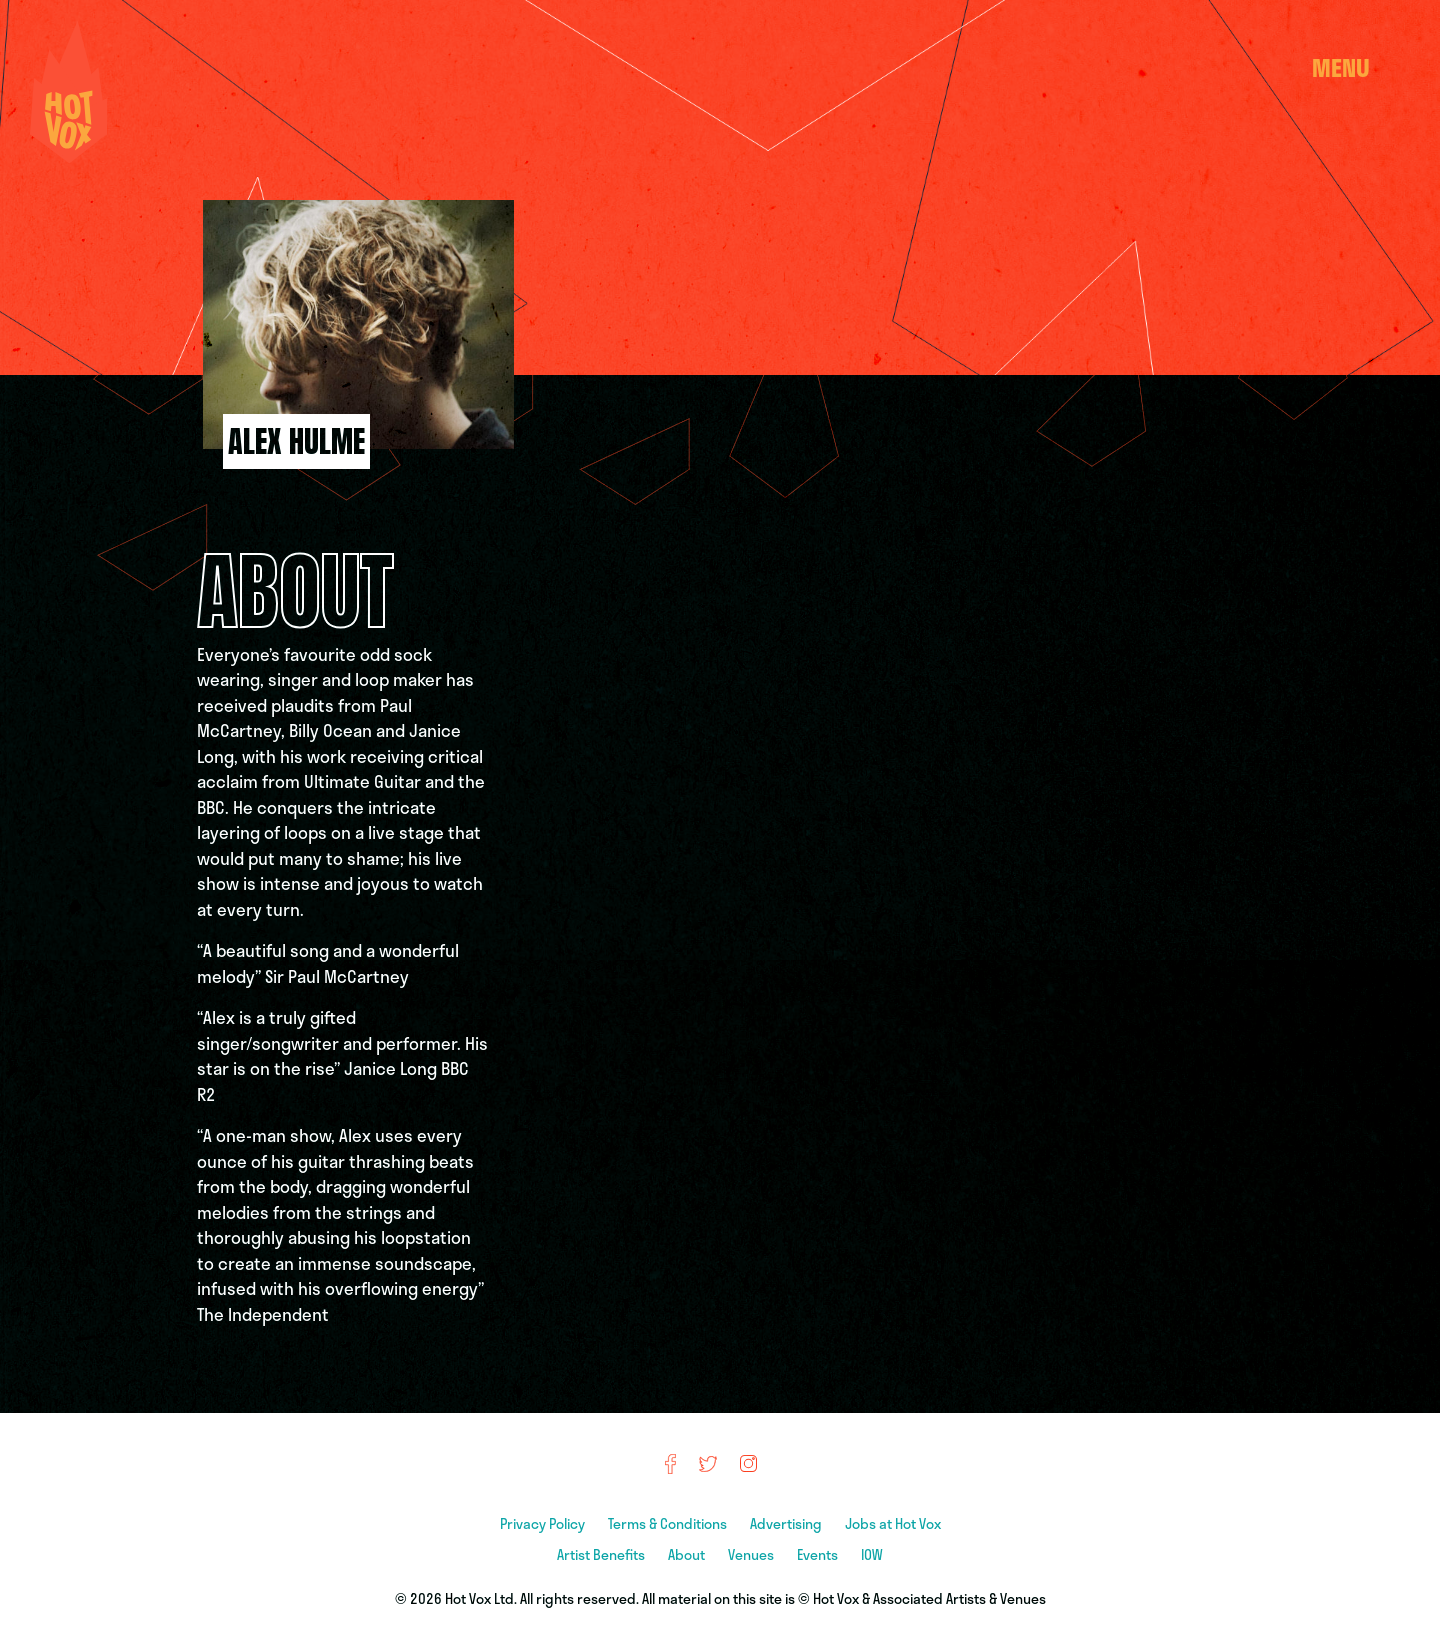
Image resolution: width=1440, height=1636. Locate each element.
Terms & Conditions (669, 1523)
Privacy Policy (544, 1523)
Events (819, 1554)
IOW (872, 1554)
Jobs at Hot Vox (893, 1523)
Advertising (787, 1523)
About (688, 1554)
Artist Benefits (602, 1554)
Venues (752, 1554)
